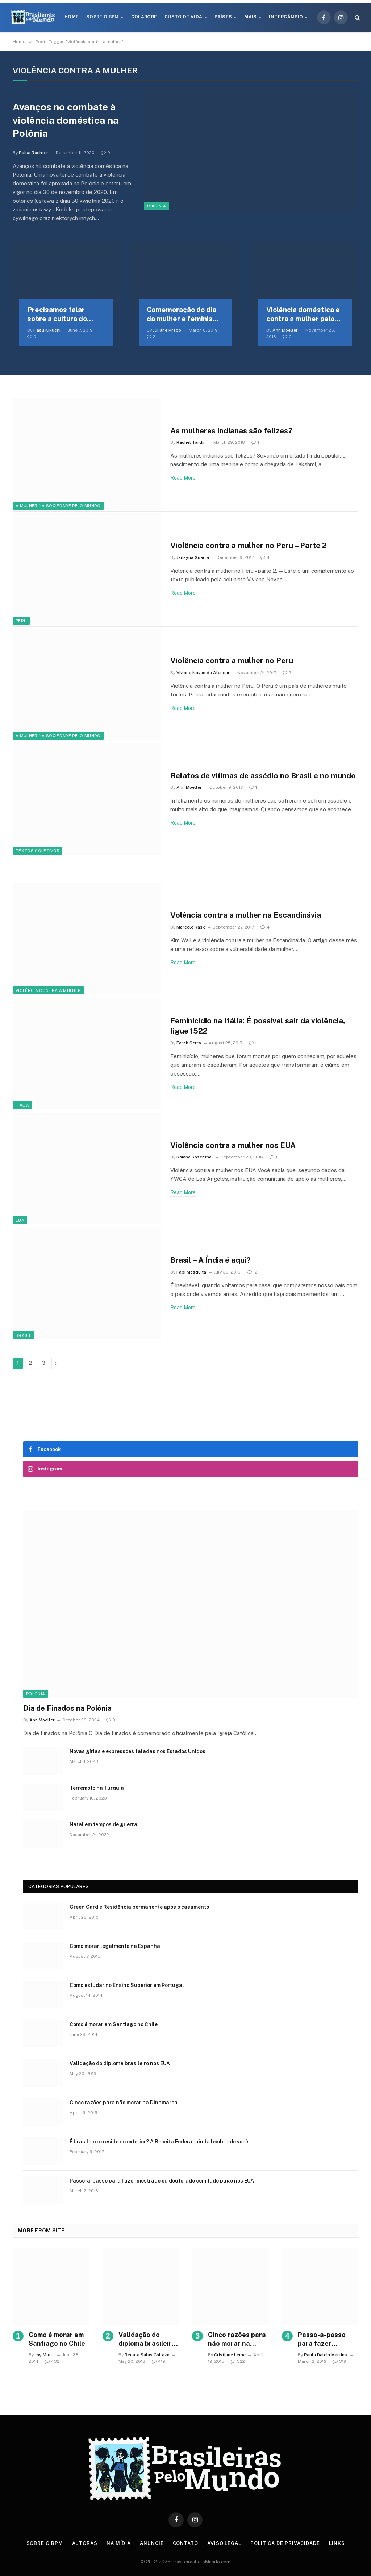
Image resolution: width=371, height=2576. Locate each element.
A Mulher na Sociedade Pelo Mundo (58, 506)
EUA (20, 1220)
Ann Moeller (285, 330)
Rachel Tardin (191, 442)
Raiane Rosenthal (194, 1156)
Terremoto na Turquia (97, 1788)
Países (223, 17)
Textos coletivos (37, 851)
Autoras (84, 2543)
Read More (183, 478)
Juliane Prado (167, 330)
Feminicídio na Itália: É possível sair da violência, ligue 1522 (257, 1026)
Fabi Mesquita (191, 1272)
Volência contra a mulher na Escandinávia (245, 914)
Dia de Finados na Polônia (67, 1708)
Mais (250, 17)
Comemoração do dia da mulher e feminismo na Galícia (185, 315)
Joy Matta (45, 2354)
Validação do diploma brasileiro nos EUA (120, 2063)
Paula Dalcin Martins (325, 2354)
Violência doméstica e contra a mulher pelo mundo (303, 315)
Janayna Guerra (192, 557)
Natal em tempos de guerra (103, 1824)
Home (71, 17)
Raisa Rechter (33, 152)
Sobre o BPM (102, 17)
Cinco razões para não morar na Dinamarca (124, 2102)
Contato (185, 2543)
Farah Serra (188, 1042)
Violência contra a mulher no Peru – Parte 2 (248, 545)
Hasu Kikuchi (47, 330)
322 (238, 2361)
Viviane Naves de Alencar (203, 672)
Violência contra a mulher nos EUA (233, 1145)
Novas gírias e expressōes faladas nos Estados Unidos (137, 1751)
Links (337, 2543)
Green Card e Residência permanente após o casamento (139, 1907)
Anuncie (151, 2543)
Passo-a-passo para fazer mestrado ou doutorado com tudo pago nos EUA (162, 2181)
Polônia (156, 206)
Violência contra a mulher (48, 990)
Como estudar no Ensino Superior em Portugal (127, 1985)
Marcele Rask (190, 927)
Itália (22, 1105)
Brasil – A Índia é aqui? (210, 1259)
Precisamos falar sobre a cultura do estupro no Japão (57, 315)
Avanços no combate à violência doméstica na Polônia (65, 120)
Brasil (23, 1335)
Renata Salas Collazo (147, 2354)
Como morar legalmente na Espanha (115, 1946)
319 (339, 2361)
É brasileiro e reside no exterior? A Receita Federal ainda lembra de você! (160, 2141)
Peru (21, 621)
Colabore (144, 17)
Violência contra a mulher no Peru (231, 660)
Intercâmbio (286, 17)
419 (158, 2361)
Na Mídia (119, 2543)
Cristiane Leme (230, 2354)
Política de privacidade (285, 2543)
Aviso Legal (224, 2543)
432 (52, 2361)
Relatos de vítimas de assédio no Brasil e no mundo (263, 775)
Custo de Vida (183, 17)
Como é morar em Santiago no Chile (114, 2024)
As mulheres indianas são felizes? (231, 430)
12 (252, 1272)
